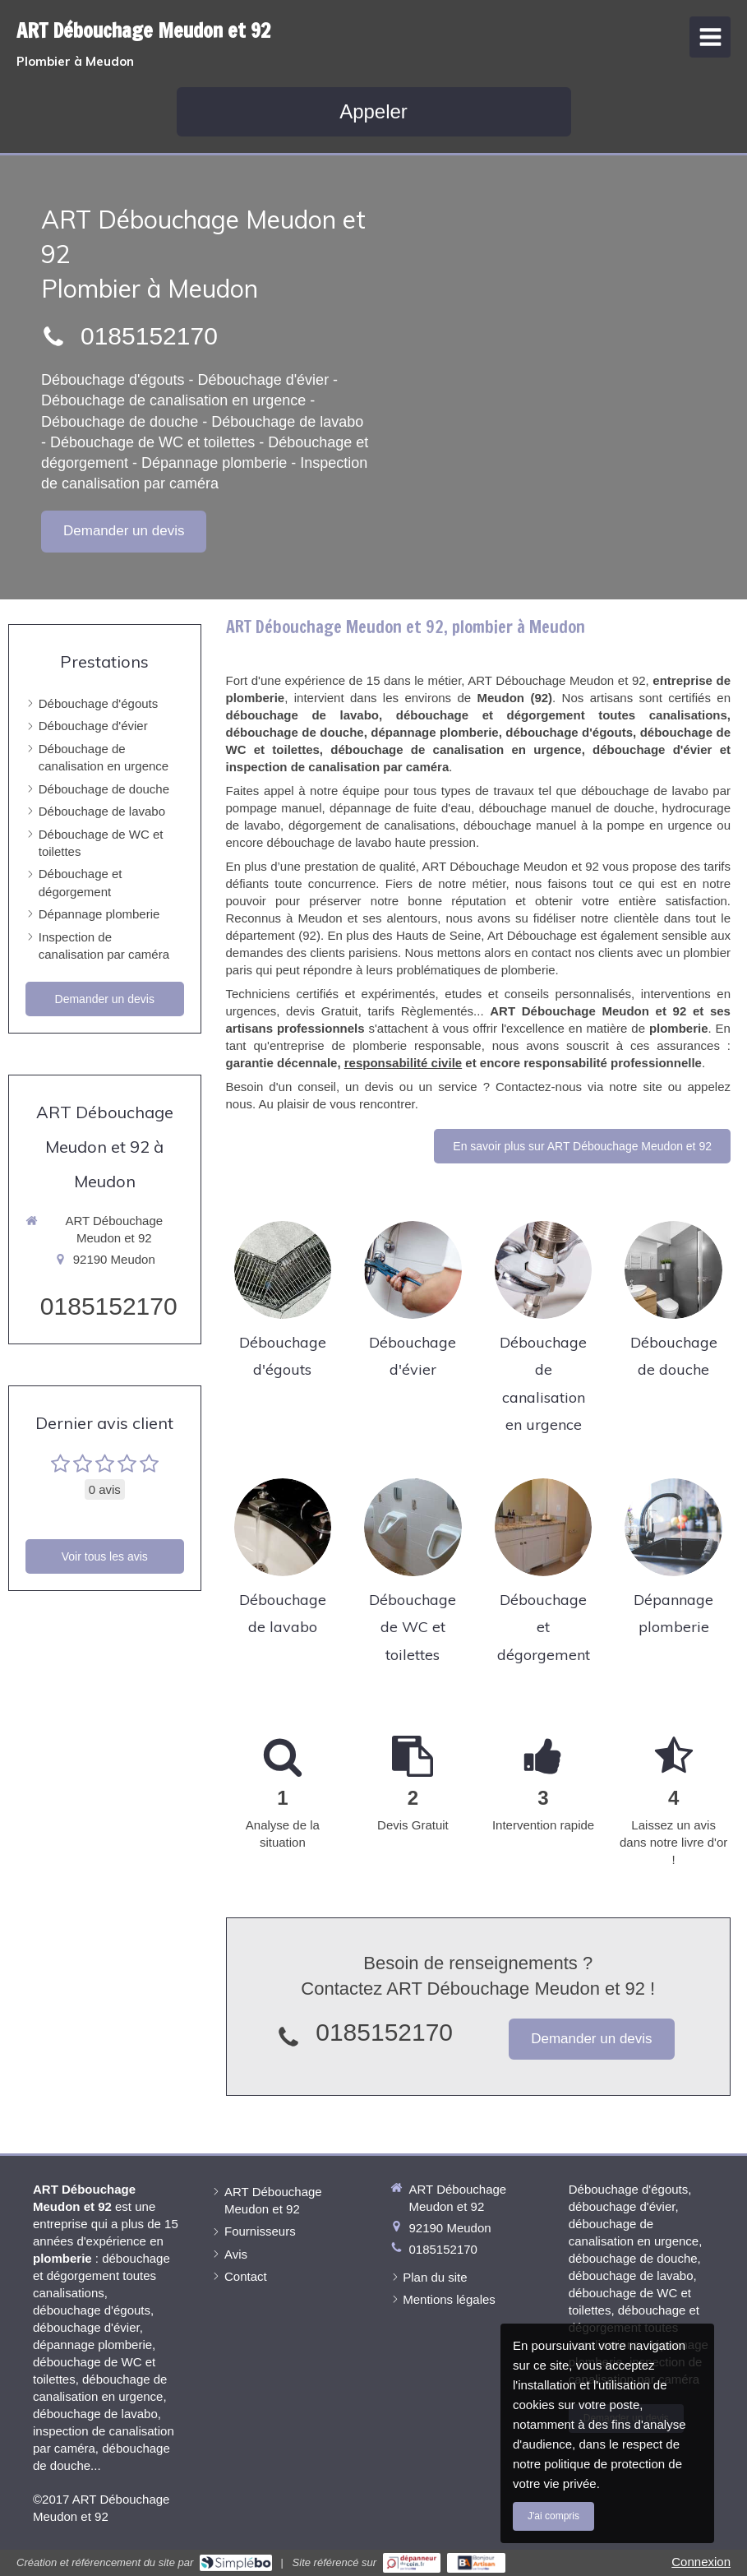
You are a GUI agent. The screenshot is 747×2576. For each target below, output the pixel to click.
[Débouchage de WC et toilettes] (413, 1527)
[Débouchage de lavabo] (283, 1527)
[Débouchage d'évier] (413, 1270)
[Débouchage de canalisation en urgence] (544, 1270)
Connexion (701, 2562)
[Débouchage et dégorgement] (544, 1527)
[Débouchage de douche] (673, 1270)
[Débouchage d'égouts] (283, 1270)
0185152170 (149, 335)
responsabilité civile (403, 1063)
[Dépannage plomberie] (673, 1527)
